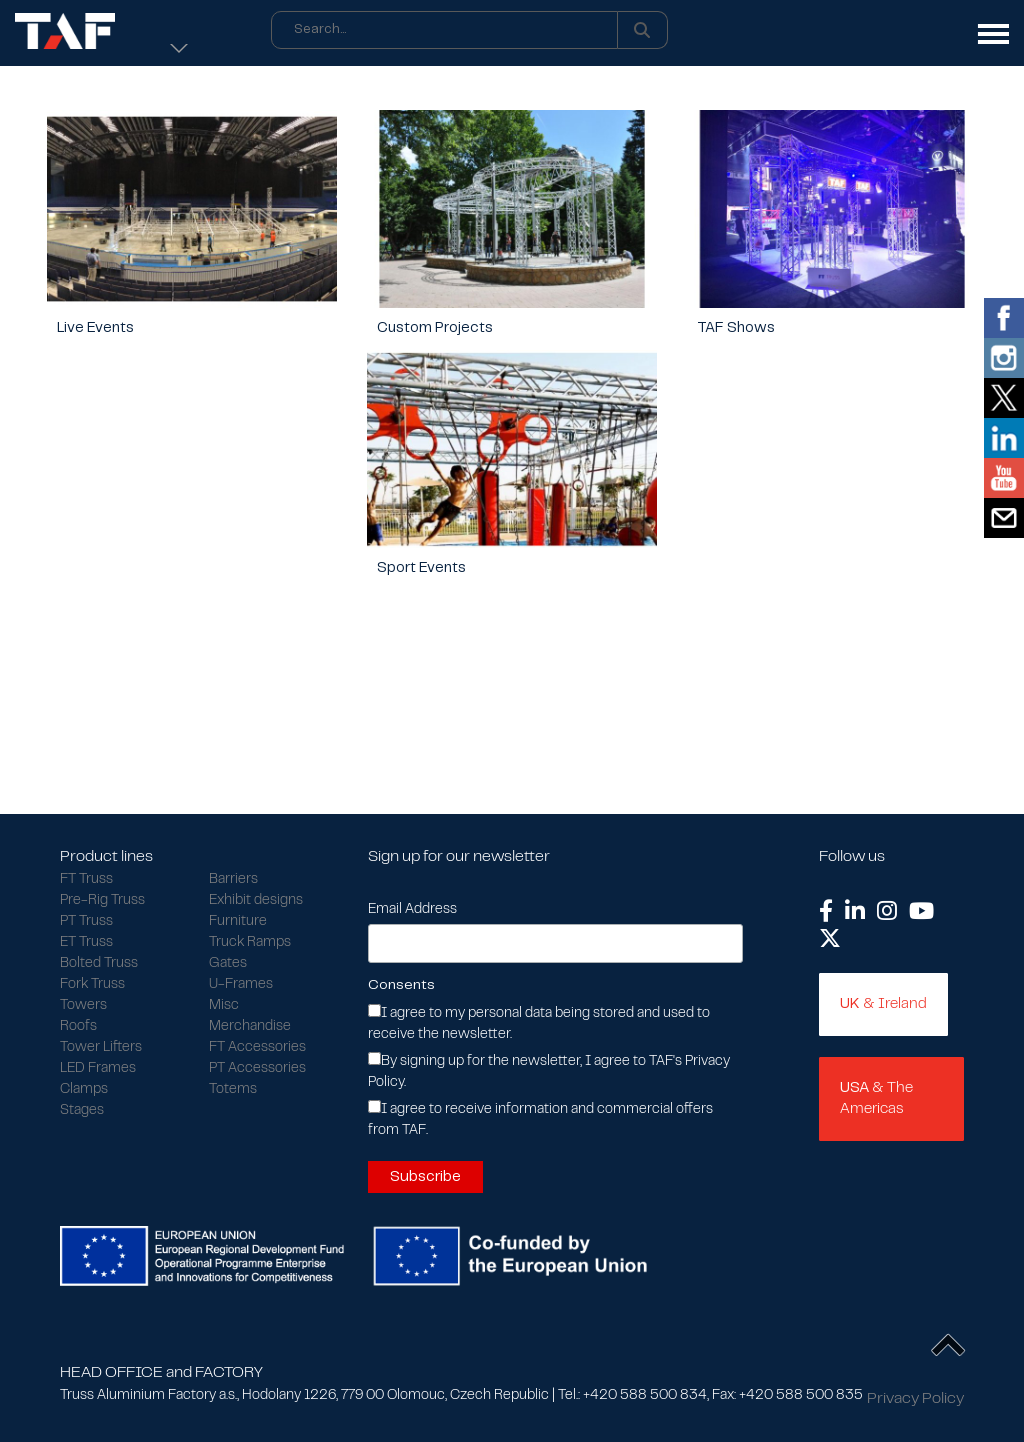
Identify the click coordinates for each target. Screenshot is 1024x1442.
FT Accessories (257, 1048)
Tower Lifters (101, 1048)
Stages (82, 1111)
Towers (83, 1006)
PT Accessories (257, 1069)
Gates (228, 964)
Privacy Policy (915, 1399)
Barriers (233, 880)
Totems (233, 1090)
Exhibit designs (256, 901)
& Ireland (883, 1004)
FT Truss (86, 880)
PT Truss (86, 922)
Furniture (238, 922)
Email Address (412, 910)
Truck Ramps (250, 943)
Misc (224, 1006)
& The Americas (876, 1098)
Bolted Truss (99, 964)
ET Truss (86, 943)
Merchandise (250, 1027)
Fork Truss (92, 985)
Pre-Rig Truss (102, 901)
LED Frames (98, 1069)
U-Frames (241, 985)
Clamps (84, 1090)
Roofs (78, 1027)
